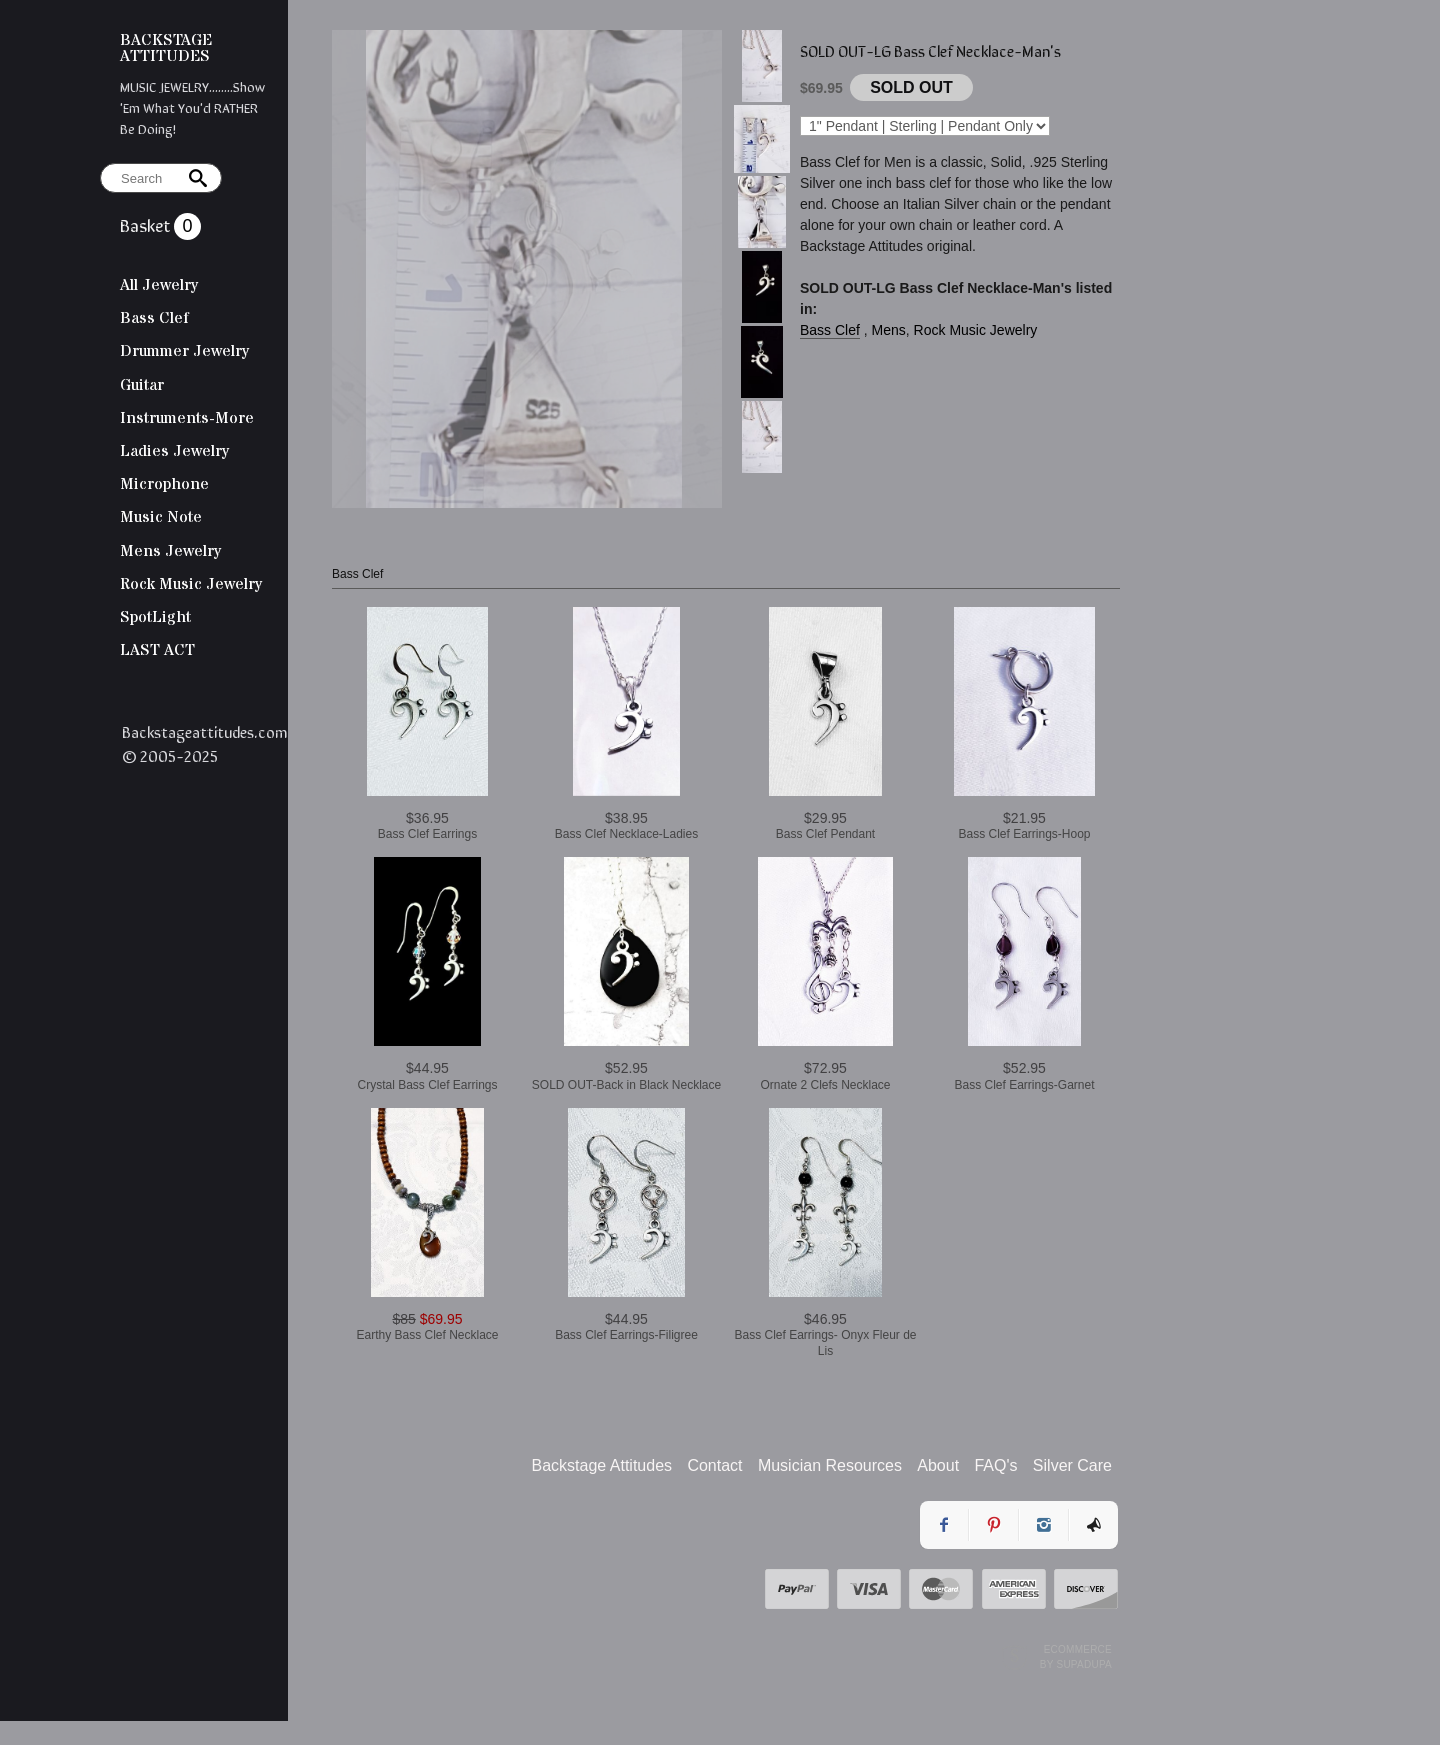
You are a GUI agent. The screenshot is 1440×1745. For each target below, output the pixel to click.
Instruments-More (187, 418)
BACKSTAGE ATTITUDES (166, 48)
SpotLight (155, 617)
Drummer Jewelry (184, 351)
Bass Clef (154, 318)
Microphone (164, 484)
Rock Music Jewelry (191, 584)
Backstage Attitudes (602, 1465)
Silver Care (1072, 1465)
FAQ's (995, 1465)
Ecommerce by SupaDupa (1076, 1656)
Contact (714, 1465)
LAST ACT (157, 650)
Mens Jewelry (170, 551)
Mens (889, 330)
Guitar (142, 385)
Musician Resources (830, 1465)
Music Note (161, 517)
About (938, 1465)
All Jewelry (159, 285)
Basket (147, 224)
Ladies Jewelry (174, 451)
